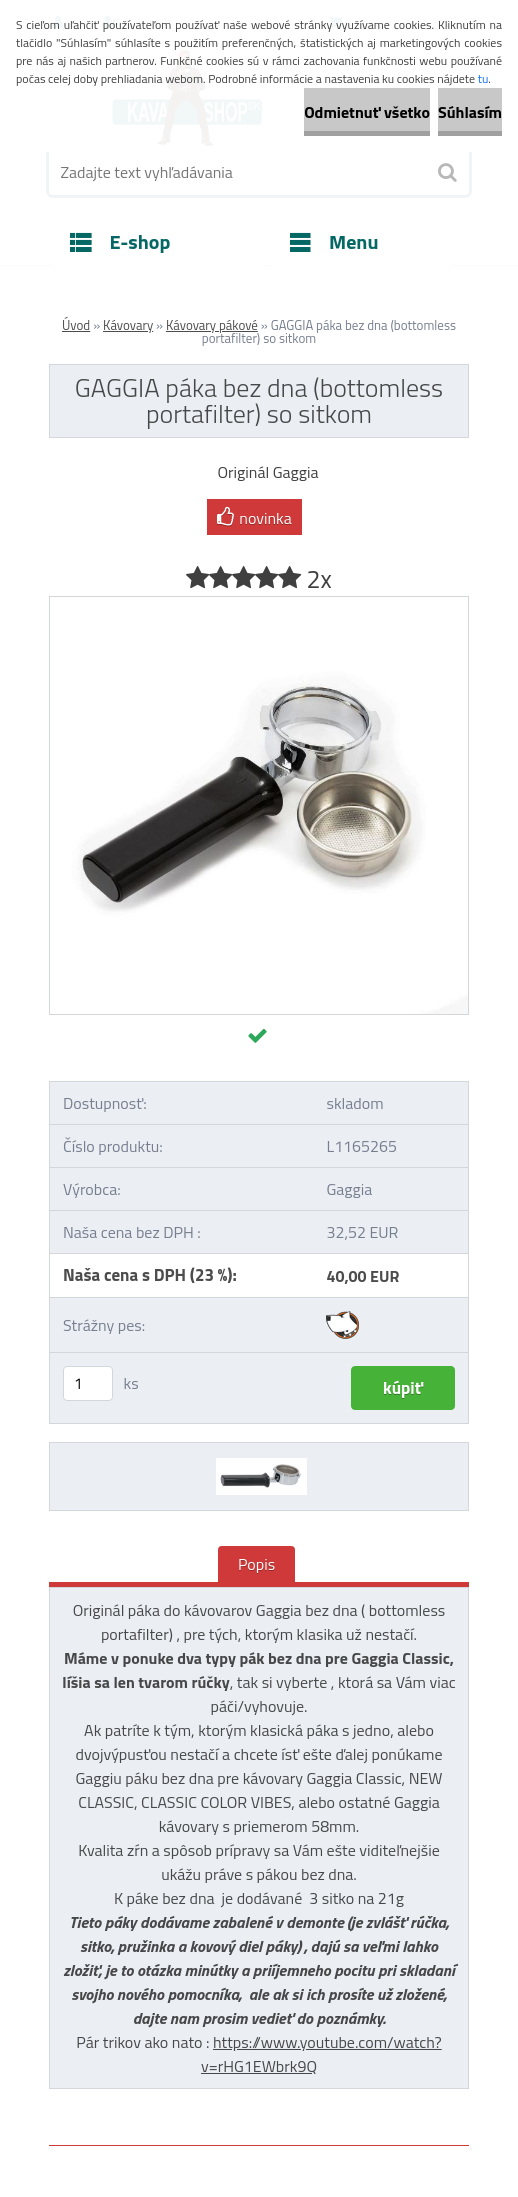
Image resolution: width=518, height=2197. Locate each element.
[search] (446, 173)
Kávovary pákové (212, 325)
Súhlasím (470, 112)
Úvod (76, 325)
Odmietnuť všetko (367, 112)
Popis (256, 1564)
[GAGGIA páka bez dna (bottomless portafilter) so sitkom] (259, 605)
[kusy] (88, 1383)
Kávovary (128, 325)
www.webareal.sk (260, 2160)
